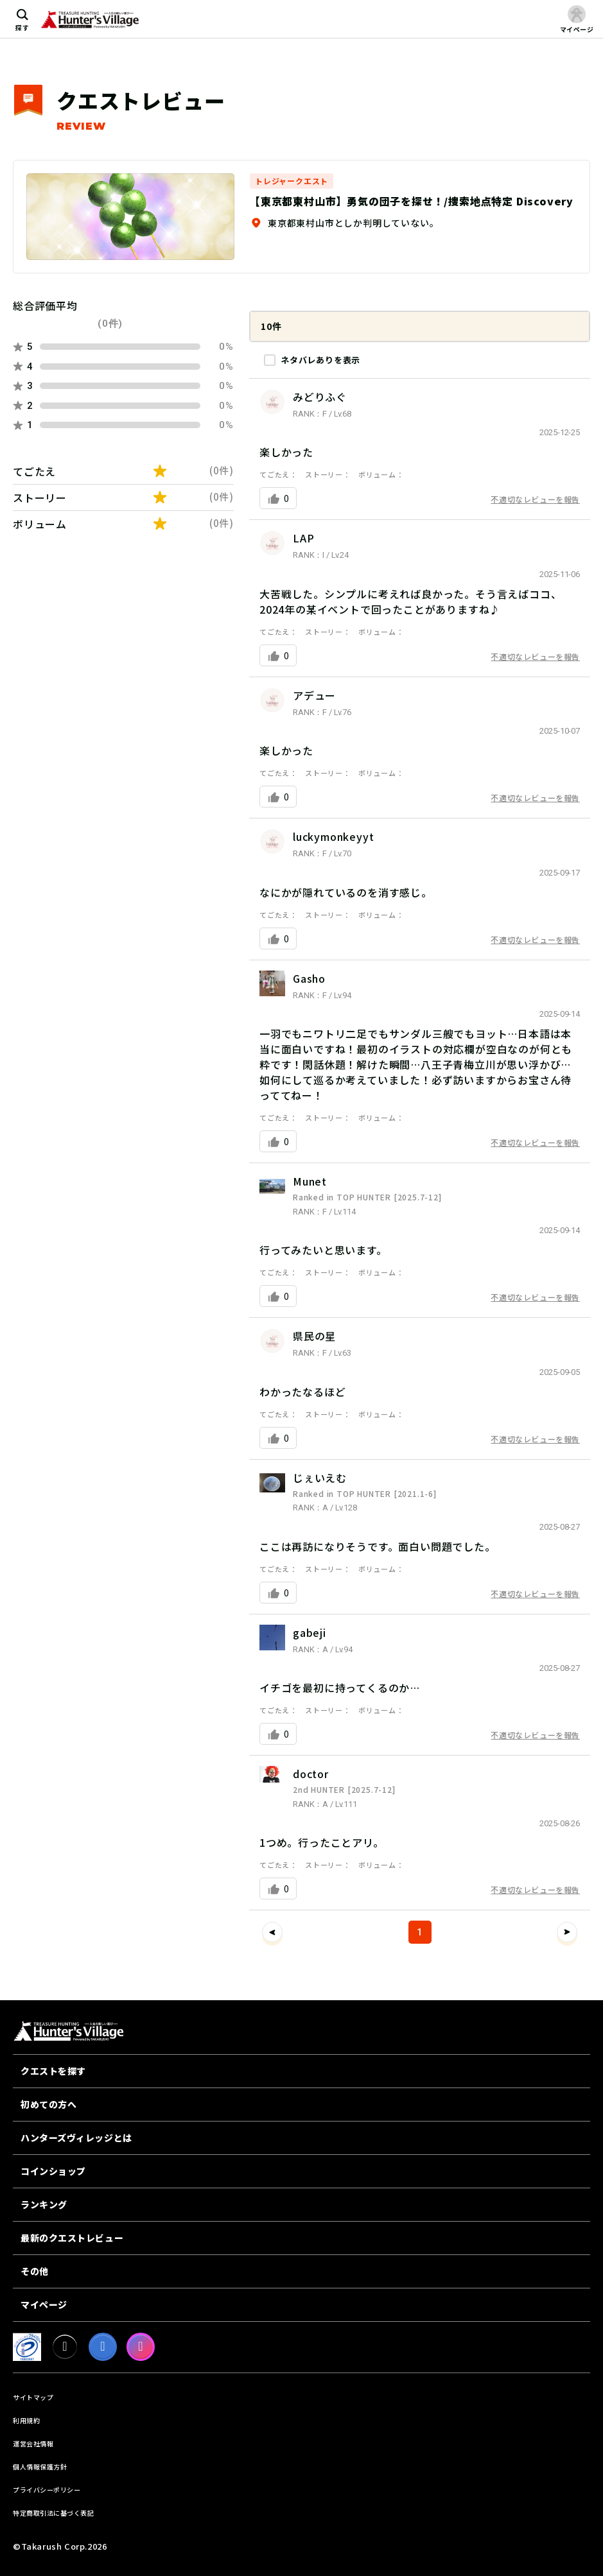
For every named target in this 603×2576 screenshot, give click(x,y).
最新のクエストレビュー (72, 2237)
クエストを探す (53, 2070)
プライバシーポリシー (46, 2489)
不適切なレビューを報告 (535, 499)
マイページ (44, 2304)
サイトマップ (33, 2397)
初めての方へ (48, 2104)
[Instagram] (141, 2347)
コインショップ (53, 2171)
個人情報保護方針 (40, 2466)
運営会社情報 (33, 2443)
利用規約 (26, 2420)
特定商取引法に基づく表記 (53, 2513)
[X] (65, 2347)
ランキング (44, 2204)
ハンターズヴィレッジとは (76, 2137)
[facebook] (103, 2347)
